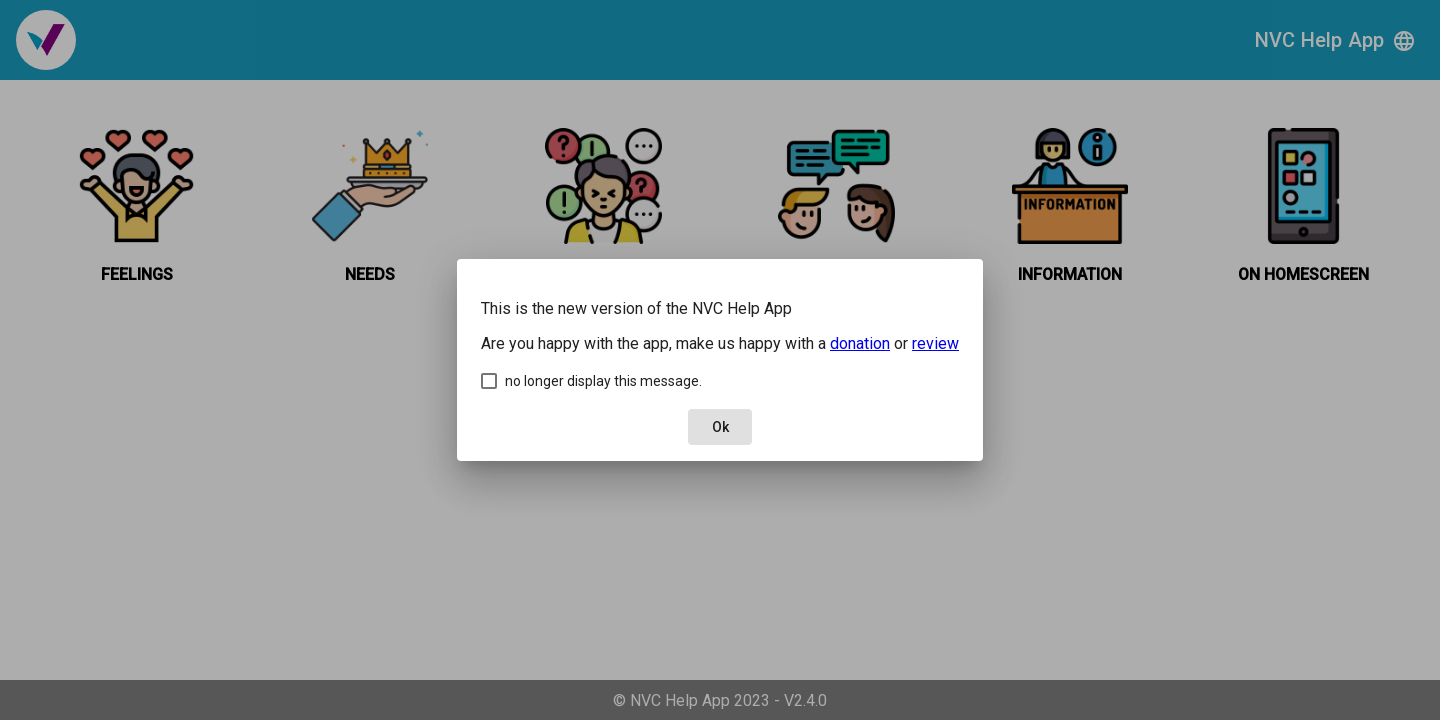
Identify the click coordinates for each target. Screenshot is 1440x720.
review (935, 343)
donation (860, 343)
